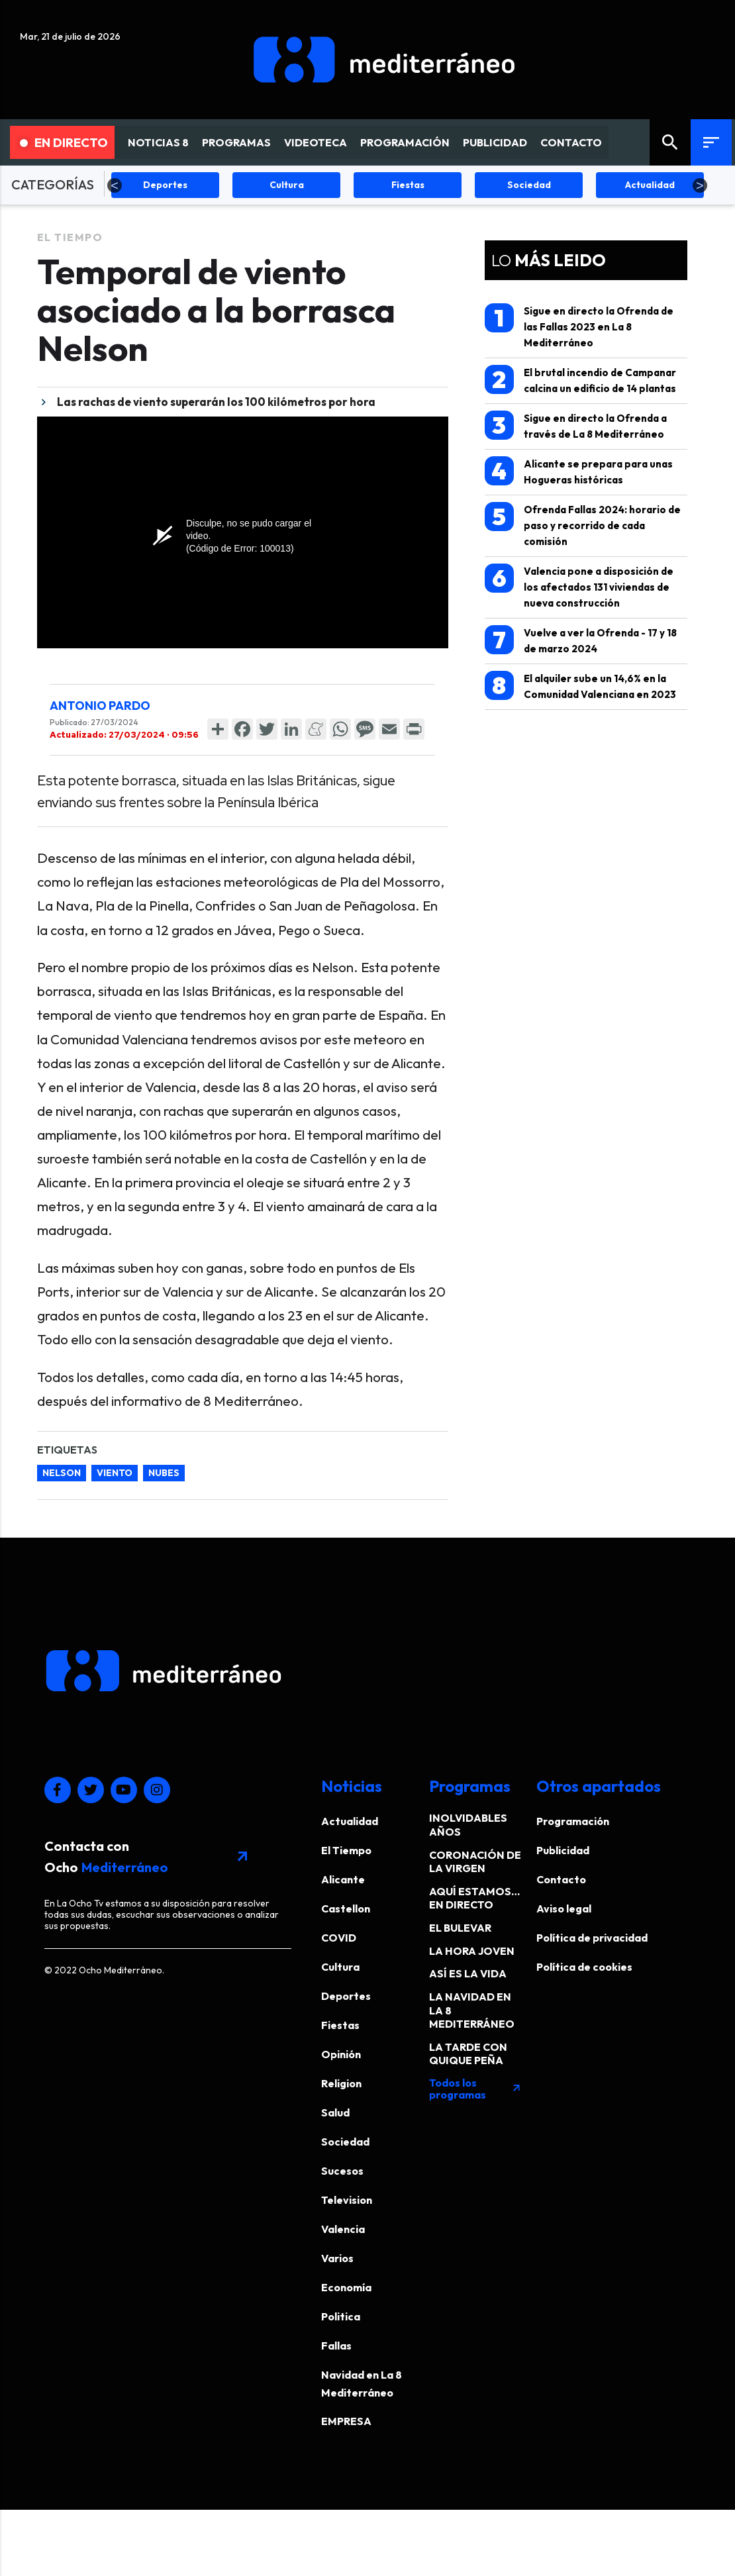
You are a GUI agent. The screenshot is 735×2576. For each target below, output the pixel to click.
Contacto (561, 1879)
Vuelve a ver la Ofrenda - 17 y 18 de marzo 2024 (581, 640)
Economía (346, 2287)
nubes (163, 1473)
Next (700, 185)
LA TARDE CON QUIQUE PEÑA (468, 2053)
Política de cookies (584, 1966)
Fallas (336, 2345)
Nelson (61, 1473)
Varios (337, 2258)
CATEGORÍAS (52, 184)
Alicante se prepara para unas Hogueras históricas (579, 471)
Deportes (346, 1996)
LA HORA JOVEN (471, 1950)
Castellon (345, 1908)
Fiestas (340, 2025)
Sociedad (345, 2141)
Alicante (343, 1879)
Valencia (343, 2229)
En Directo (64, 142)
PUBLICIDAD (495, 142)
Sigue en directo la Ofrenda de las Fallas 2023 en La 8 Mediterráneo (579, 326)
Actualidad (349, 1821)
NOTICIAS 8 (158, 142)
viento (114, 1473)
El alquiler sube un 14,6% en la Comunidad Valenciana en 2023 (580, 686)
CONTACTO (571, 142)
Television (346, 2199)
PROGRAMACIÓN (405, 142)
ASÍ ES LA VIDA (468, 1973)
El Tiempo (70, 237)
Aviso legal (563, 1908)
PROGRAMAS (236, 142)
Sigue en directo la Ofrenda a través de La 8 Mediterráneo (576, 425)
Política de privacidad (592, 1937)
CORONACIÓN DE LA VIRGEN (475, 1861)
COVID (338, 1937)
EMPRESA (346, 2421)
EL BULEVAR (460, 1927)
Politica (340, 2316)
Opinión (341, 2054)
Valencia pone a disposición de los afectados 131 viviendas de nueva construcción (579, 586)
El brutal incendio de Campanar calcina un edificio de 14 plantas (580, 380)
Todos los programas (475, 2089)
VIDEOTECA (315, 142)
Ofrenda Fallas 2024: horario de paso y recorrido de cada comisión (583, 525)
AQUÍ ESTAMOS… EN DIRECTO (474, 1898)
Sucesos (342, 2170)
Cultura (340, 1966)
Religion (341, 2083)
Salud (335, 2112)
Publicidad (562, 1850)
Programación (572, 1821)
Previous (114, 185)
